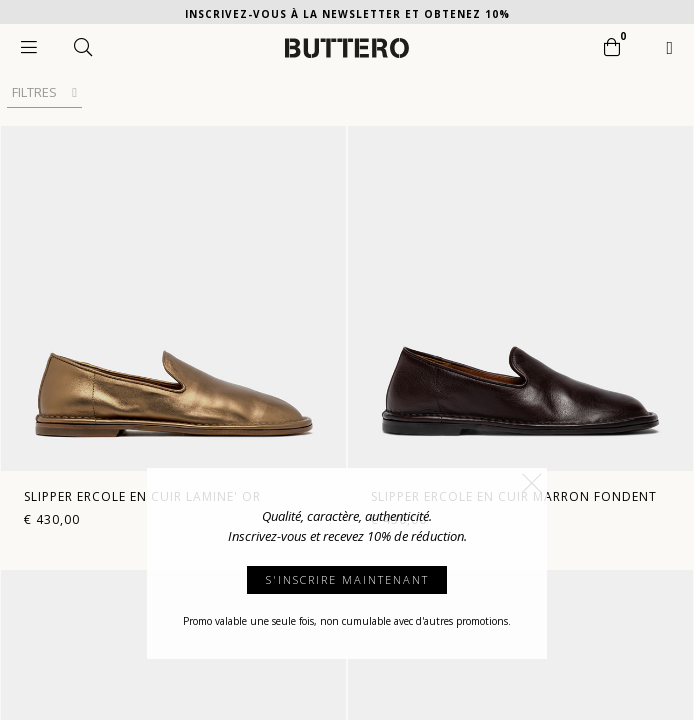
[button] (532, 483)
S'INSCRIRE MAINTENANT (347, 579)
